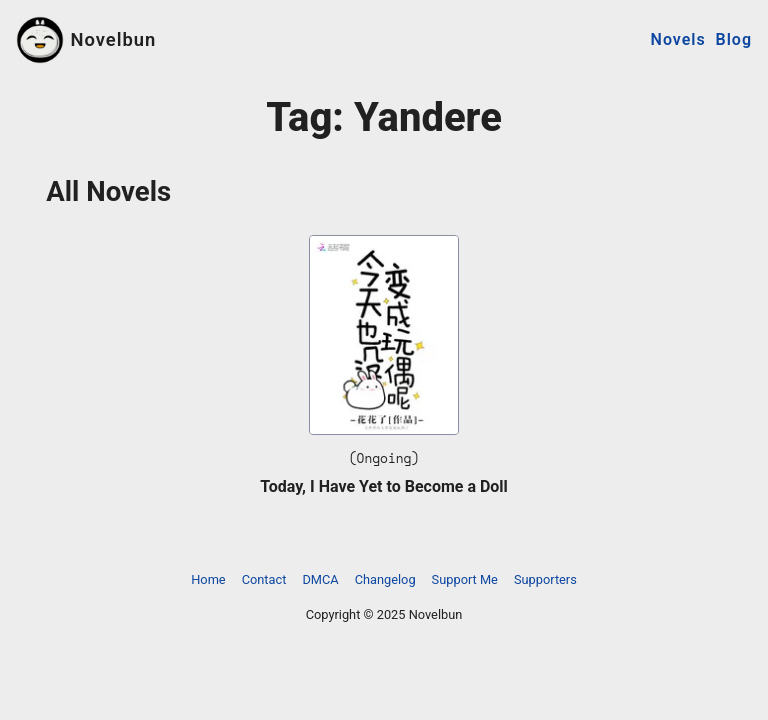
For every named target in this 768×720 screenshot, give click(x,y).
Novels (678, 39)
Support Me (465, 579)
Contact (264, 579)
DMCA (320, 579)
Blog (734, 39)
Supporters (545, 579)
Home (208, 579)
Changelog (385, 579)
